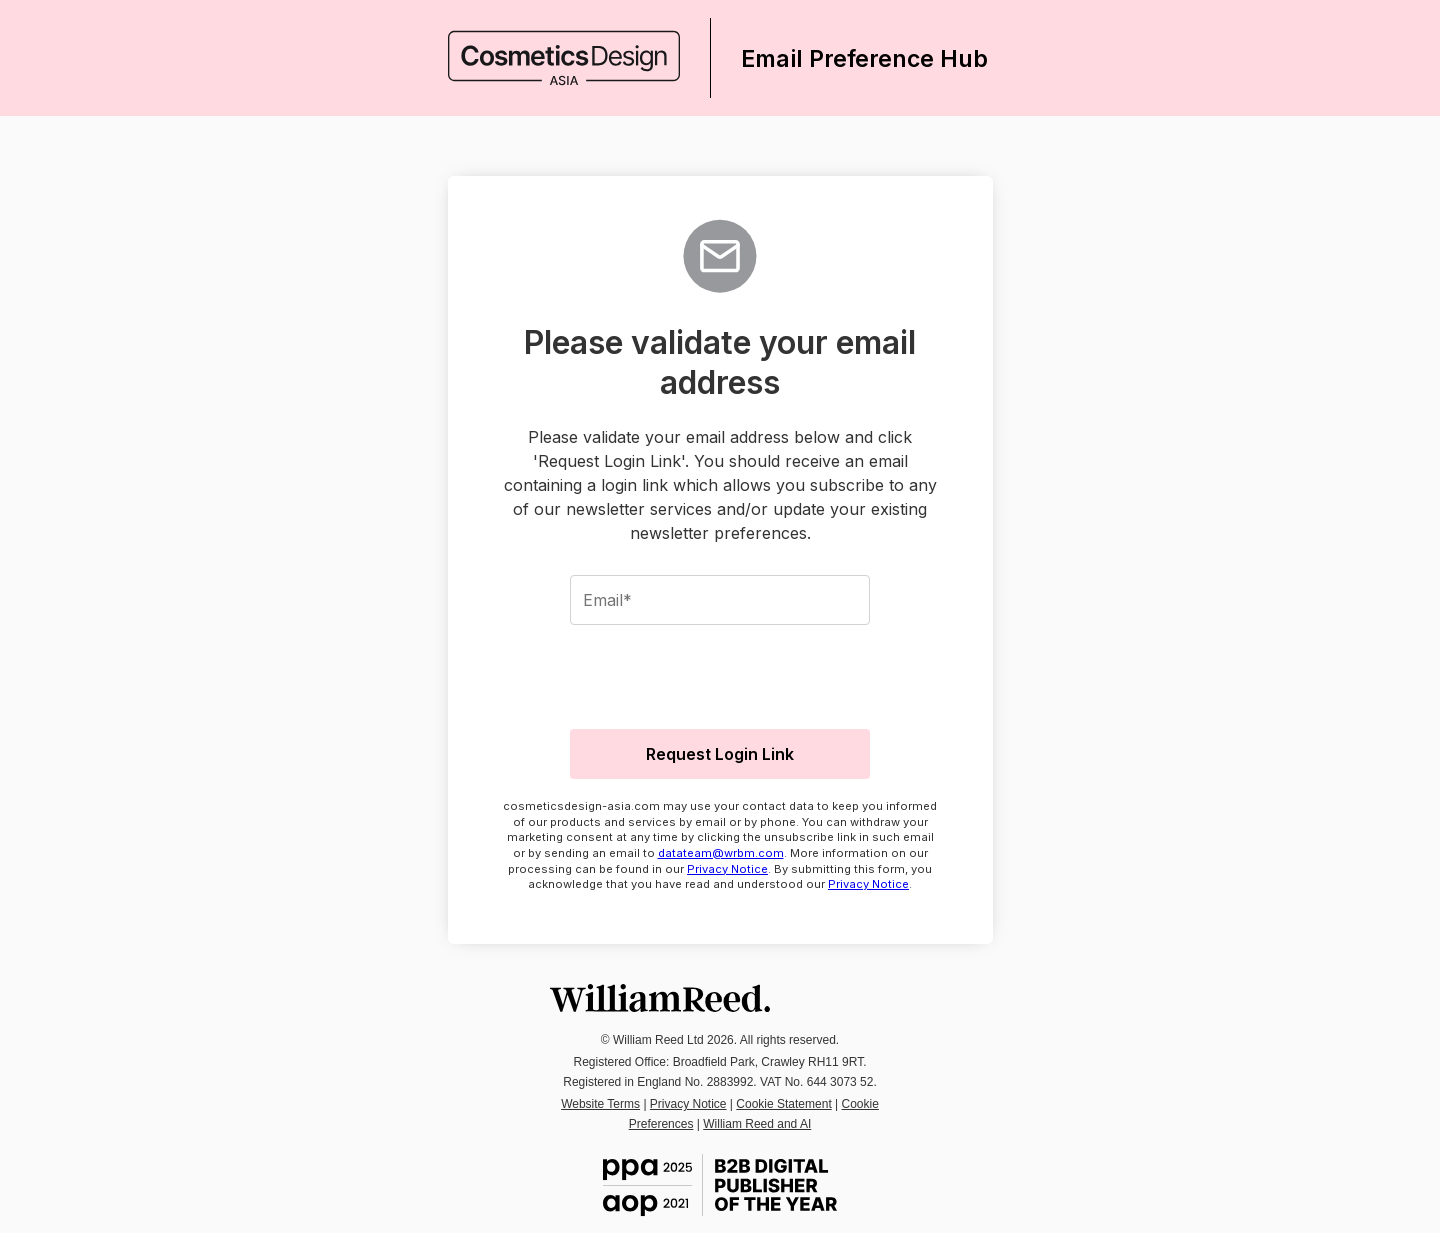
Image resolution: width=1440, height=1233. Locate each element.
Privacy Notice (727, 869)
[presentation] (720, 674)
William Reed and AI (757, 1124)
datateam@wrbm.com (721, 853)
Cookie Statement (783, 1104)
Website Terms (600, 1104)
